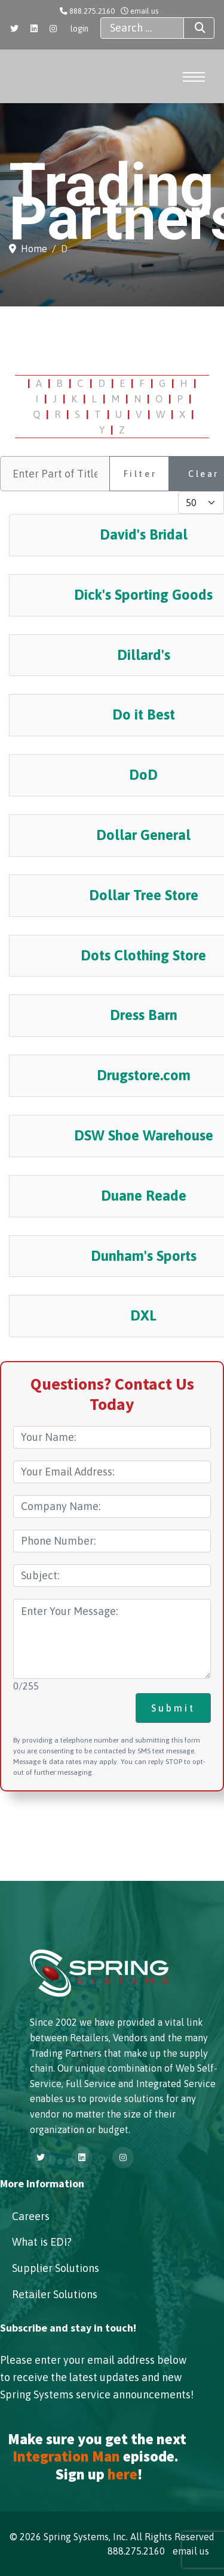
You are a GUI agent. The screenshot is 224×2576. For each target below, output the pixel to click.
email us (144, 11)
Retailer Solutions (54, 2294)
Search (189, 28)
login (79, 28)
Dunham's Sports (144, 1256)
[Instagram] (53, 28)
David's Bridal (144, 534)
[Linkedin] (34, 28)
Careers (31, 2216)
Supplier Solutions (55, 2268)
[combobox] (142, 28)
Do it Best (143, 714)
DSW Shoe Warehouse (143, 1135)
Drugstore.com (144, 1075)
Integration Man (66, 2456)
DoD (143, 775)
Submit (173, 1708)
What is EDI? (42, 2242)
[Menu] (193, 77)
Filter (140, 474)
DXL (143, 1315)
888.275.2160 (92, 11)
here (122, 2474)
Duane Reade (143, 1196)
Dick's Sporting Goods (143, 595)
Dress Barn (143, 1015)
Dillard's (143, 655)
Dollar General (143, 835)
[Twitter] (14, 28)
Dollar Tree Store (143, 895)
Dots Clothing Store (143, 955)
